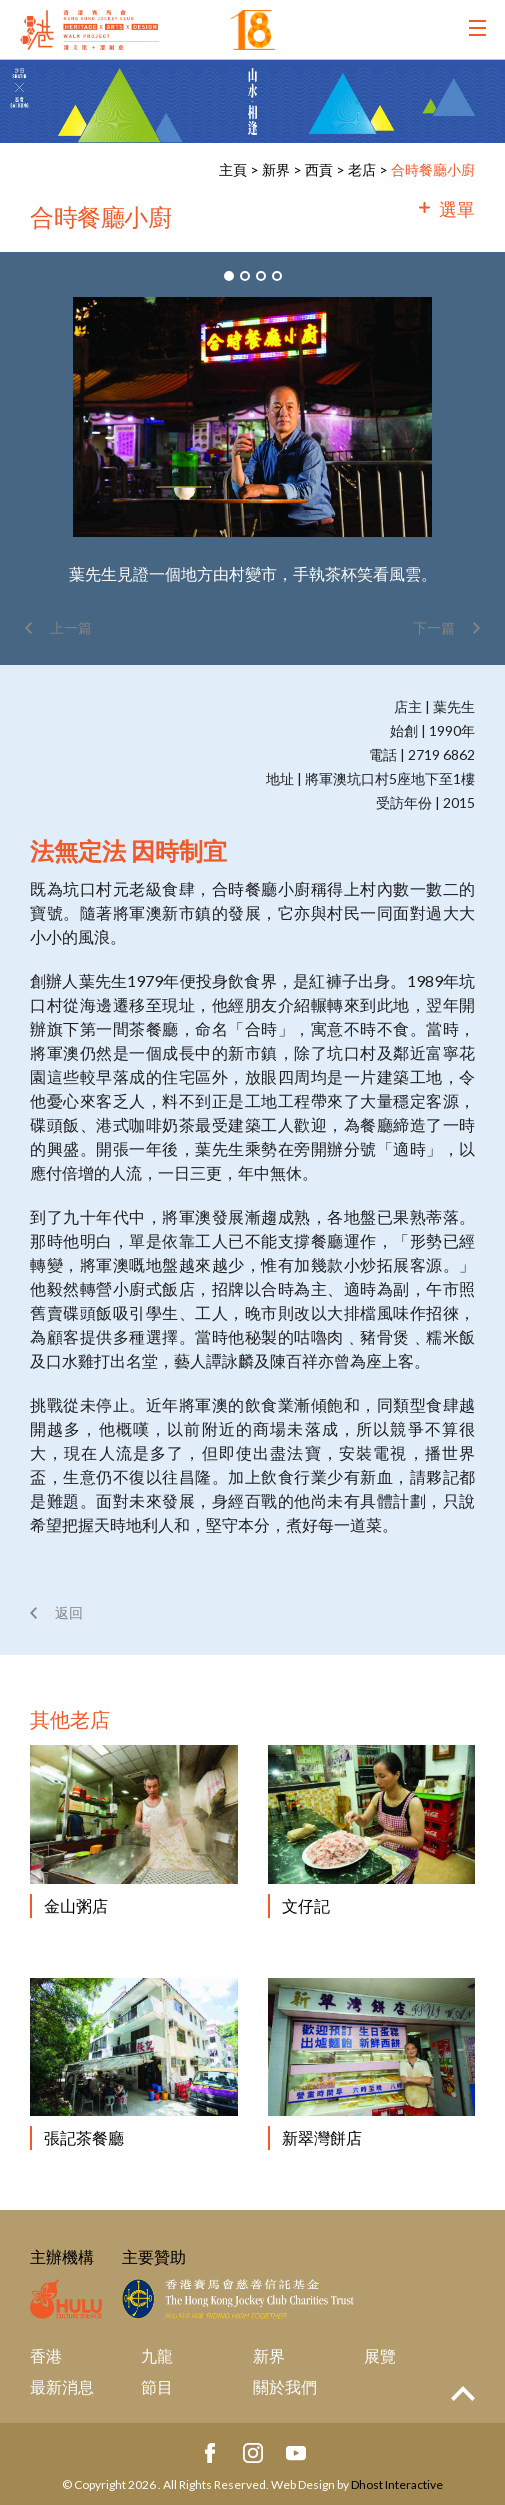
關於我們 (285, 2386)
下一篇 (434, 627)
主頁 (233, 169)
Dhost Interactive (397, 2484)
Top (463, 2393)
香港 (46, 2355)
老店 (362, 169)
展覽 (380, 2355)
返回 (69, 1612)
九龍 (157, 2355)
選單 (457, 209)
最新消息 (62, 2386)
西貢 (319, 169)
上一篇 (71, 627)
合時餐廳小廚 (433, 169)
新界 (277, 169)
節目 (157, 2386)
